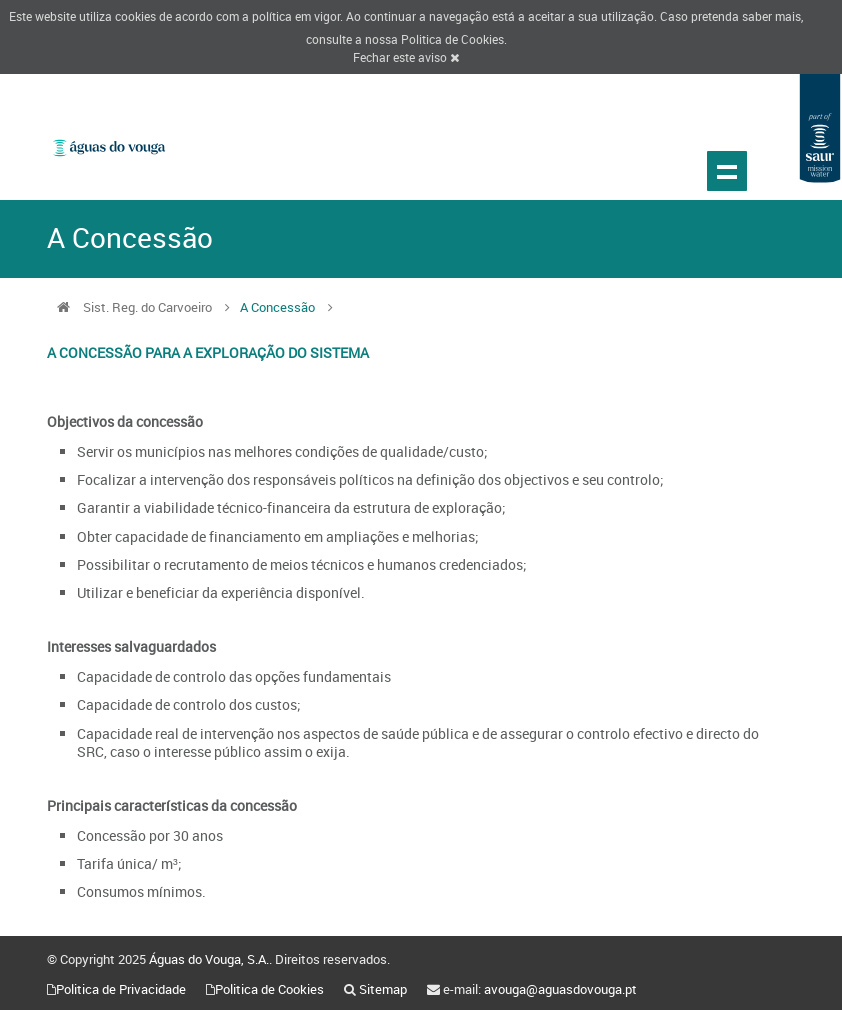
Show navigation (727, 171)
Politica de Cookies (452, 39)
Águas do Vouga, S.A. (209, 959)
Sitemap (383, 989)
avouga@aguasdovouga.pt (560, 989)
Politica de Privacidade (121, 989)
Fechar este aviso (406, 57)
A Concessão (277, 307)
